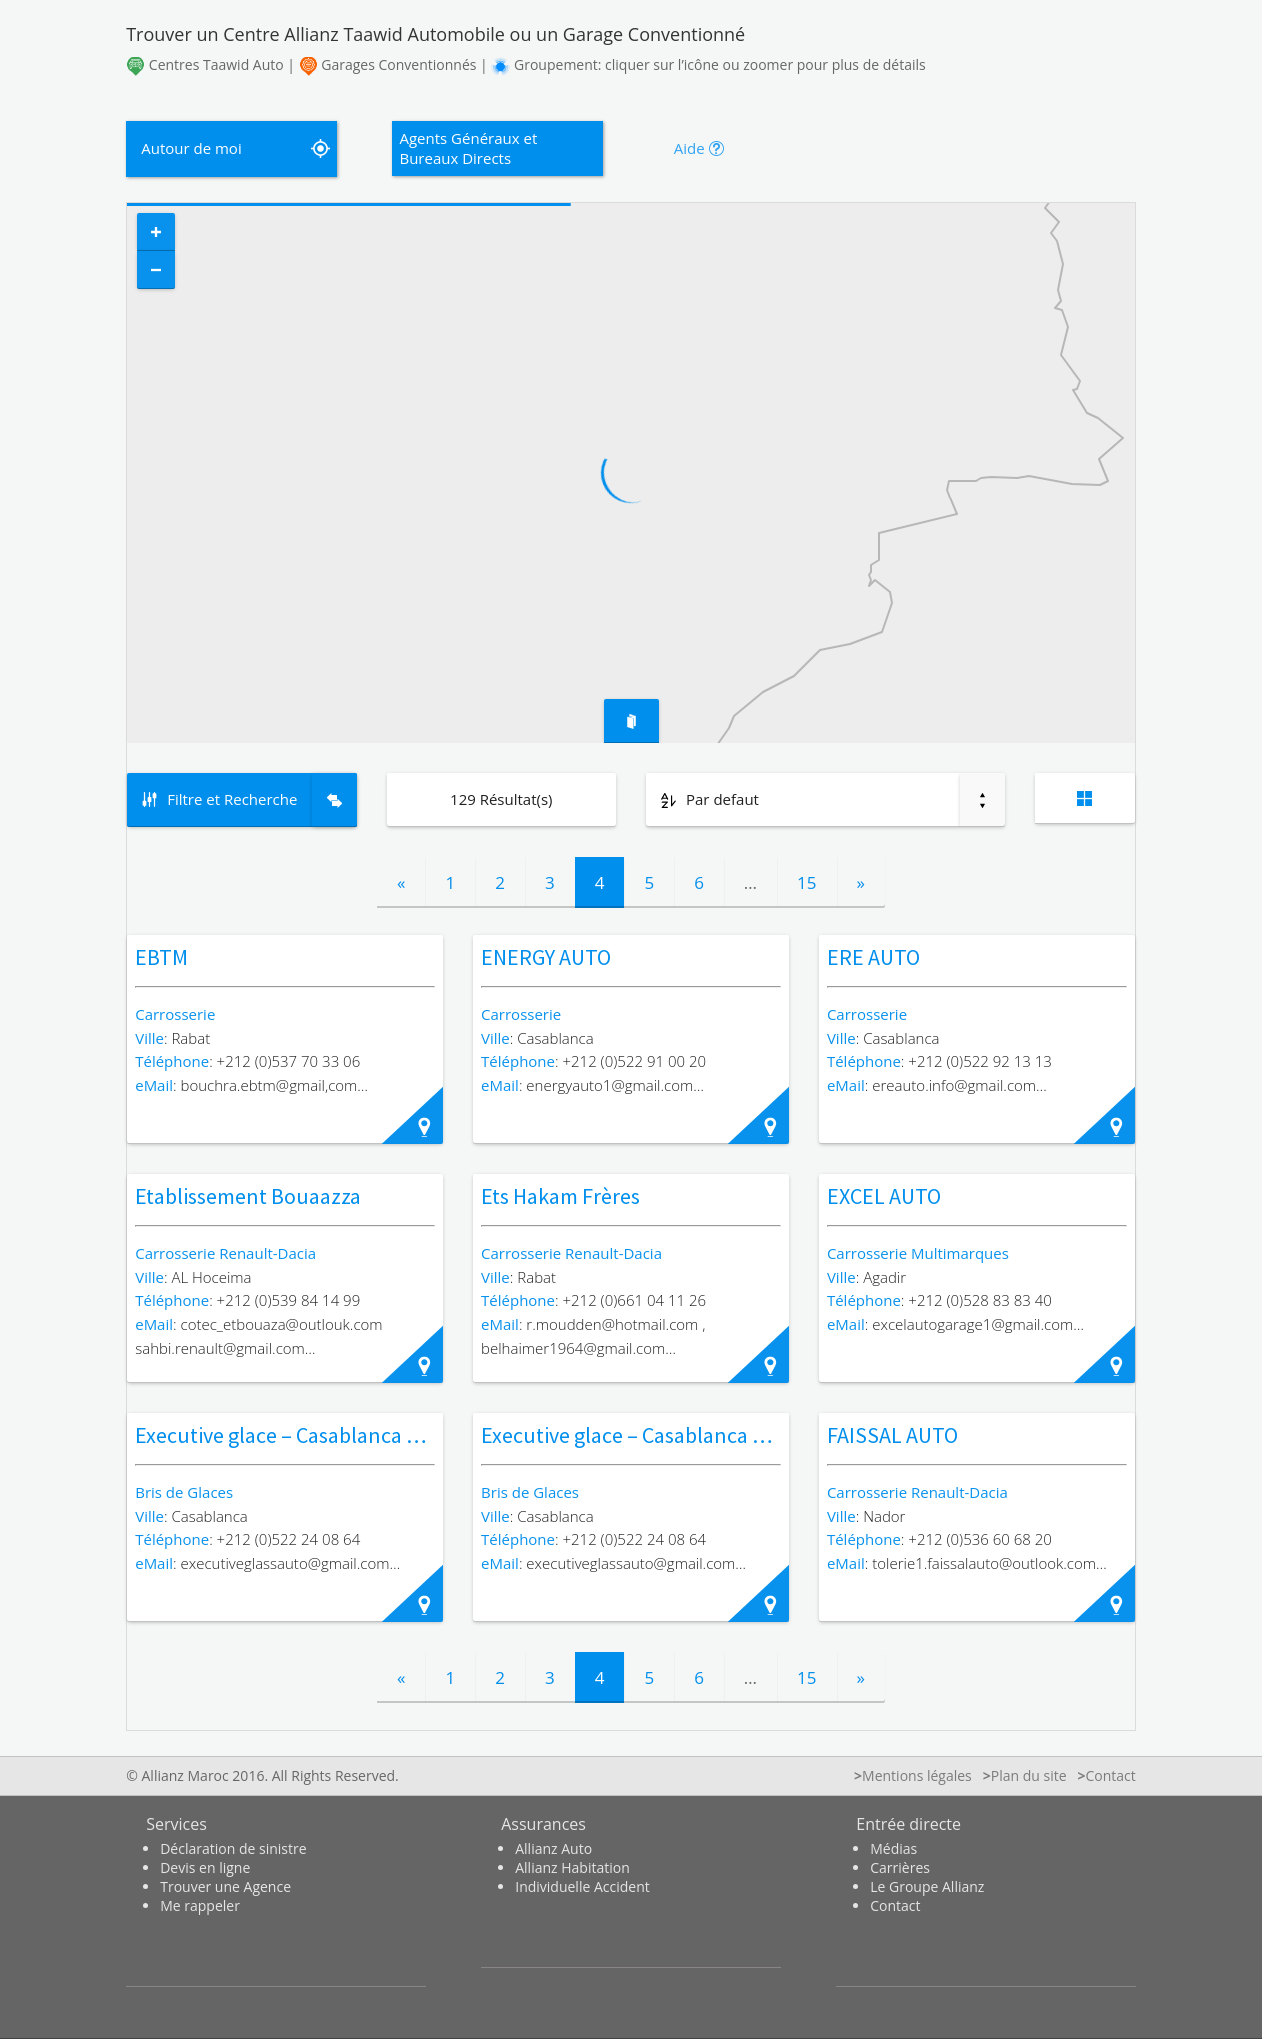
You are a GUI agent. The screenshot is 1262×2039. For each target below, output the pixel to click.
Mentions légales (917, 1775)
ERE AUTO (873, 957)
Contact (895, 1905)
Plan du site (1029, 1775)
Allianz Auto (553, 1848)
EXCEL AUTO (884, 1196)
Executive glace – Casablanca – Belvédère (324, 1435)
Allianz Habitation (572, 1867)
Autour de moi (191, 148)
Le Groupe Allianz (927, 1886)
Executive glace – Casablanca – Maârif (653, 1435)
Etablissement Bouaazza (248, 1196)
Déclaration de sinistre (233, 1848)
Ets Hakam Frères (560, 1196)
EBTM (161, 957)
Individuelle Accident (582, 1886)
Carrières (900, 1867)
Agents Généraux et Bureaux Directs (468, 148)
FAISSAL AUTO (892, 1435)
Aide (689, 148)
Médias (893, 1848)
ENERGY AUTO (546, 957)
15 (806, 882)
